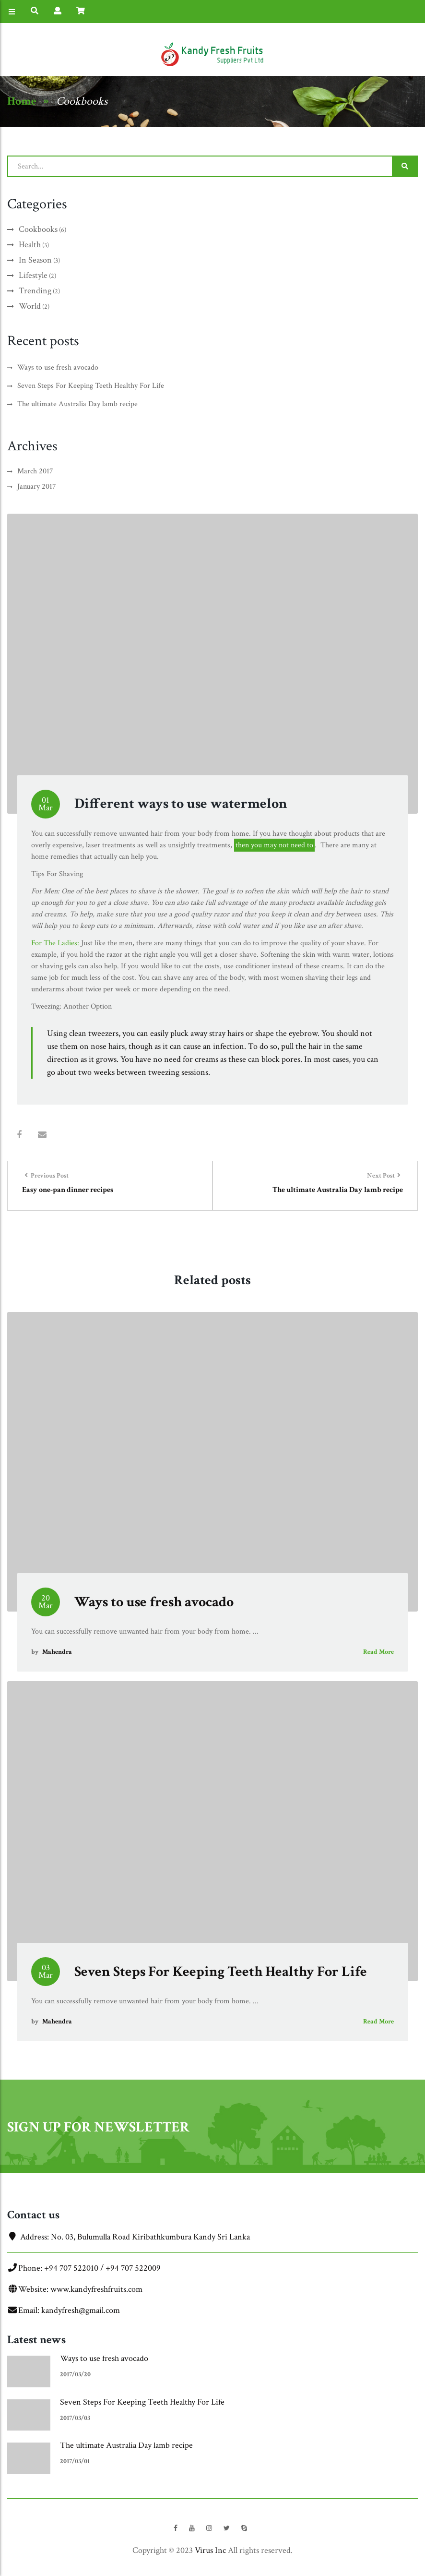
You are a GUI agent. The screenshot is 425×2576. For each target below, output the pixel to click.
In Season (35, 259)
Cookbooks (81, 101)
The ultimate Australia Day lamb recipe (77, 404)
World (30, 306)
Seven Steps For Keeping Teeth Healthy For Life (90, 386)
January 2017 (36, 486)
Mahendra (57, 1652)
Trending (35, 290)
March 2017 (35, 471)
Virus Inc (210, 2550)
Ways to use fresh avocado (57, 367)
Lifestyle (33, 275)
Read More (378, 1652)
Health (30, 244)
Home (21, 101)
